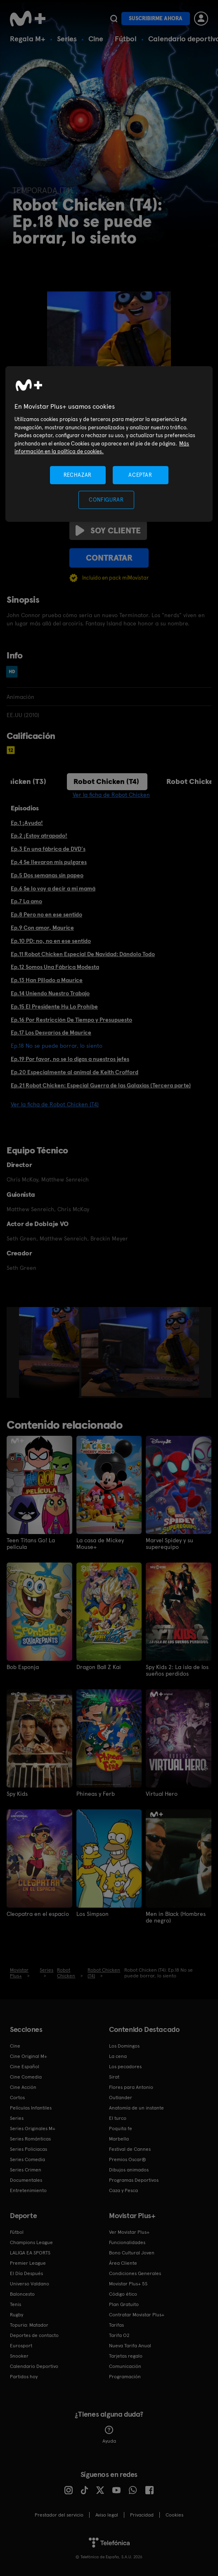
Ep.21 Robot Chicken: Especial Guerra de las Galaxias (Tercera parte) (101, 1085)
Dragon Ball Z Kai (98, 1667)
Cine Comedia (26, 2077)
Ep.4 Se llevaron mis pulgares (49, 862)
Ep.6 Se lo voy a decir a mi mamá (53, 888)
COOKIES (174, 2515)
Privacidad (142, 2515)
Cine (95, 38)
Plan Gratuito (124, 2304)
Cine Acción (23, 2087)
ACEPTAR (140, 475)
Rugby (16, 2315)
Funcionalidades (127, 2242)
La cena (118, 2056)
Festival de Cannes (130, 2149)
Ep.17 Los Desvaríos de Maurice (51, 1032)
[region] (109, 444)
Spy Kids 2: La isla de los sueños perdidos (177, 1670)
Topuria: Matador (29, 2325)
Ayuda (109, 2435)
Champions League (31, 2242)
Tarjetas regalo (125, 2356)
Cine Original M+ (28, 2056)
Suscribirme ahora (155, 18)
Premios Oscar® (127, 2159)
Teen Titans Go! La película (31, 1543)
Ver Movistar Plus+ (129, 2232)
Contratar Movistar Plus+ (136, 2315)
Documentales (26, 2180)
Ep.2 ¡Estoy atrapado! (39, 835)
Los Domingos (124, 2046)
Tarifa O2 (119, 2335)
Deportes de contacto (34, 2335)
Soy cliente (108, 530)
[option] (50, 1352)
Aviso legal (106, 2515)
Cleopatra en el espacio (38, 1914)
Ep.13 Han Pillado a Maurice (47, 980)
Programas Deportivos (134, 2180)
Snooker (19, 2356)
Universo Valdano (29, 2284)
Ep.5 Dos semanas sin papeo (47, 875)
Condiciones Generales (135, 2273)
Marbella (119, 2139)
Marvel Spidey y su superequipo (169, 1543)
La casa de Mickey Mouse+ (100, 1543)
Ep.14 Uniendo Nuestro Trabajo (50, 993)
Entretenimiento (28, 2190)
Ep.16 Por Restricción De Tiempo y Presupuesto (71, 1019)
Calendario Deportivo (34, 2366)
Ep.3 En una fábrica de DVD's (48, 848)
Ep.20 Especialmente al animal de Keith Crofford (74, 1072)
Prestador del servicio (59, 2515)
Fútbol (126, 38)
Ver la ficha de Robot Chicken (111, 794)
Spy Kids (17, 1793)
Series (67, 38)
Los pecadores (125, 2066)
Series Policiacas (28, 2149)
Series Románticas (30, 2139)
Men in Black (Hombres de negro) (176, 1917)
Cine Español (24, 2066)
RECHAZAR (78, 475)
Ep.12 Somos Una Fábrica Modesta (55, 967)
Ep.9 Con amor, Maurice (42, 927)
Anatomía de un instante (136, 2108)
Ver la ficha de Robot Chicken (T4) (55, 1104)
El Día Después (26, 2273)
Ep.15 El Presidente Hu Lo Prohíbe (54, 1006)
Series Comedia (27, 2159)
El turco (117, 2118)
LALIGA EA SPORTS (30, 2253)
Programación (125, 2376)
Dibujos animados (129, 2170)
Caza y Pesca (123, 2190)
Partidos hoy (24, 2376)
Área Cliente (123, 2263)
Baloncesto (22, 2294)
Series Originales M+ (32, 2128)
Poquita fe (120, 2128)
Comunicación (125, 2366)
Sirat (114, 2077)
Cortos (17, 2097)
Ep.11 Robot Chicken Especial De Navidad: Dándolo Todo (83, 954)
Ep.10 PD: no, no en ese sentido (51, 941)
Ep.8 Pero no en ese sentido (46, 914)
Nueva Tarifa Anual (130, 2346)
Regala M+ (27, 38)
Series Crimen (25, 2170)
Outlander (120, 2097)
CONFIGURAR (106, 500)
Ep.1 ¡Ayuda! (27, 822)
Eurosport (21, 2346)
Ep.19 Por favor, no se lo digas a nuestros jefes (70, 1059)
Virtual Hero (162, 1793)
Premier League (28, 2263)
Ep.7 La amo (26, 901)
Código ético (123, 2294)
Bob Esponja (23, 1667)
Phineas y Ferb (95, 1793)
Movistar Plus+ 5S (128, 2284)
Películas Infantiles (31, 2108)
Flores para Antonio (131, 2087)
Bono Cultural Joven (131, 2253)
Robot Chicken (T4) (106, 781)
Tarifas (116, 2325)
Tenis (15, 2304)
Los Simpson (92, 1914)
